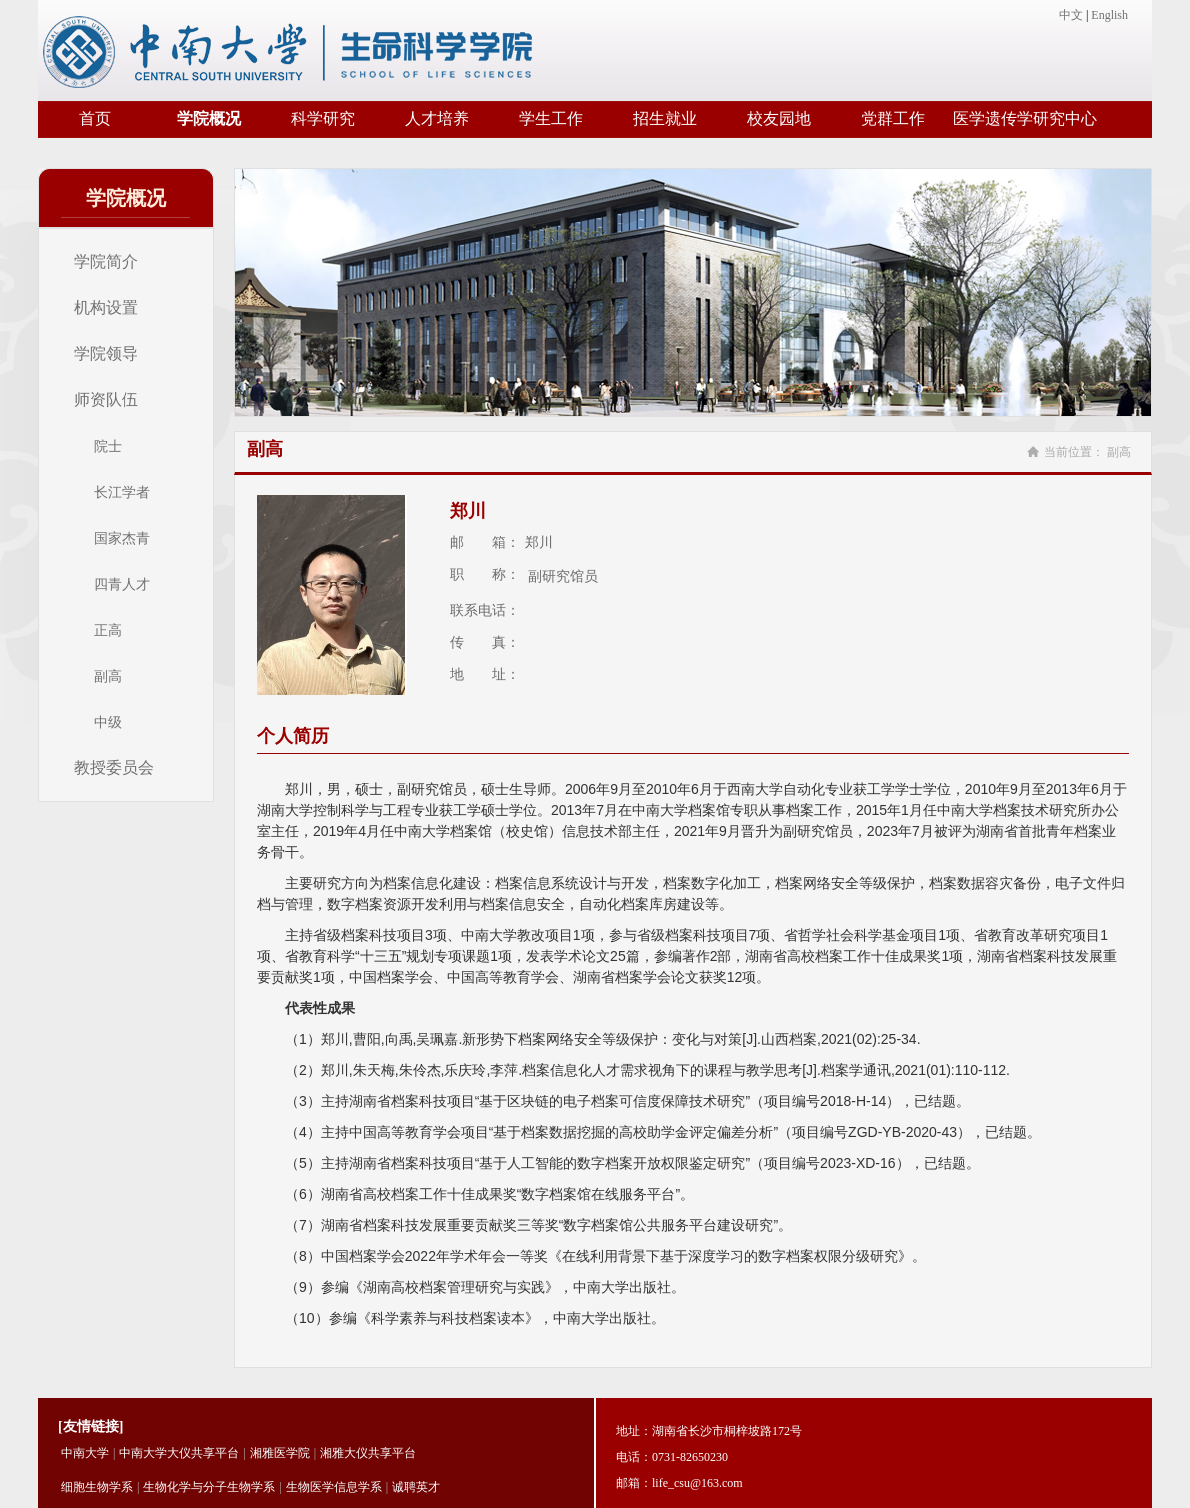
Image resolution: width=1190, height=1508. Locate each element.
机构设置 (106, 307)
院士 (108, 446)
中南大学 (85, 1453)
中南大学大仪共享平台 (179, 1453)
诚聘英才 (416, 1487)
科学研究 (323, 118)
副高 (108, 676)
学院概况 (209, 118)
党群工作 (893, 118)
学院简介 (106, 261)
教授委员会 (114, 767)
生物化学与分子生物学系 (209, 1487)
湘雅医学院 (280, 1453)
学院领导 (106, 353)
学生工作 (551, 118)
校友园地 (779, 118)
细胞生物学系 (97, 1487)
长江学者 (122, 492)
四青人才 (122, 584)
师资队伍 (106, 399)
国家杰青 (122, 538)
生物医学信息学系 (334, 1487)
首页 (95, 118)
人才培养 (437, 118)
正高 (108, 630)
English (1109, 15)
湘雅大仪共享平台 (368, 1453)
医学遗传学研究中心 (1025, 118)
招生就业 (665, 118)
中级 (108, 722)
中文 (1071, 15)
